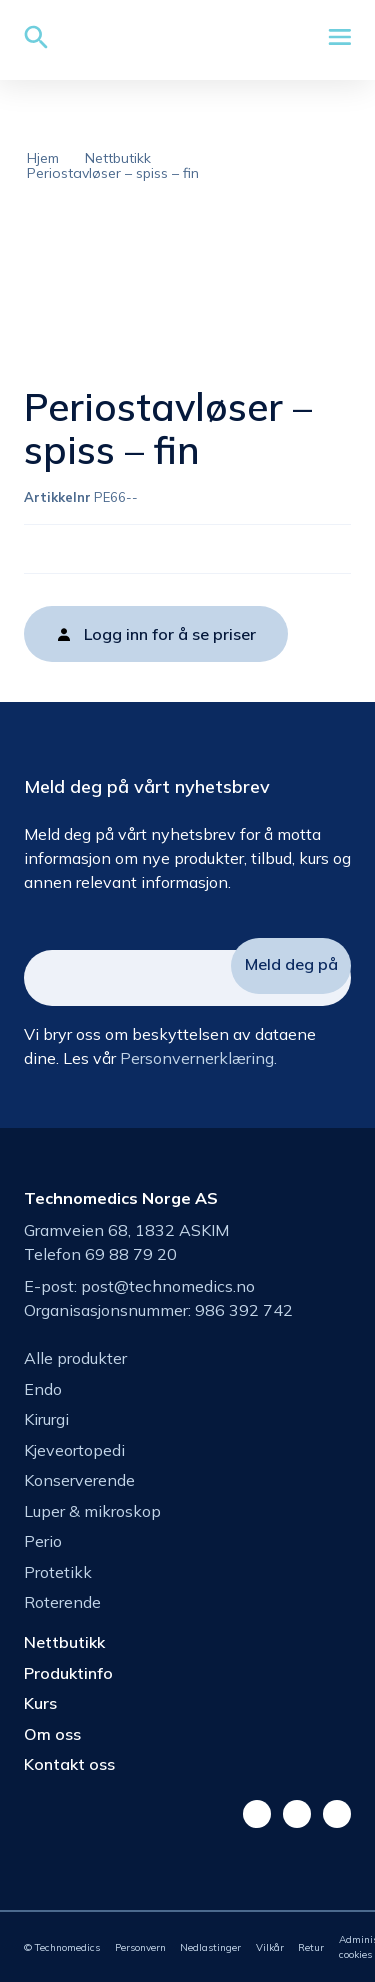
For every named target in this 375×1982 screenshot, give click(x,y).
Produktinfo (68, 1673)
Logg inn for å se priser (170, 634)
